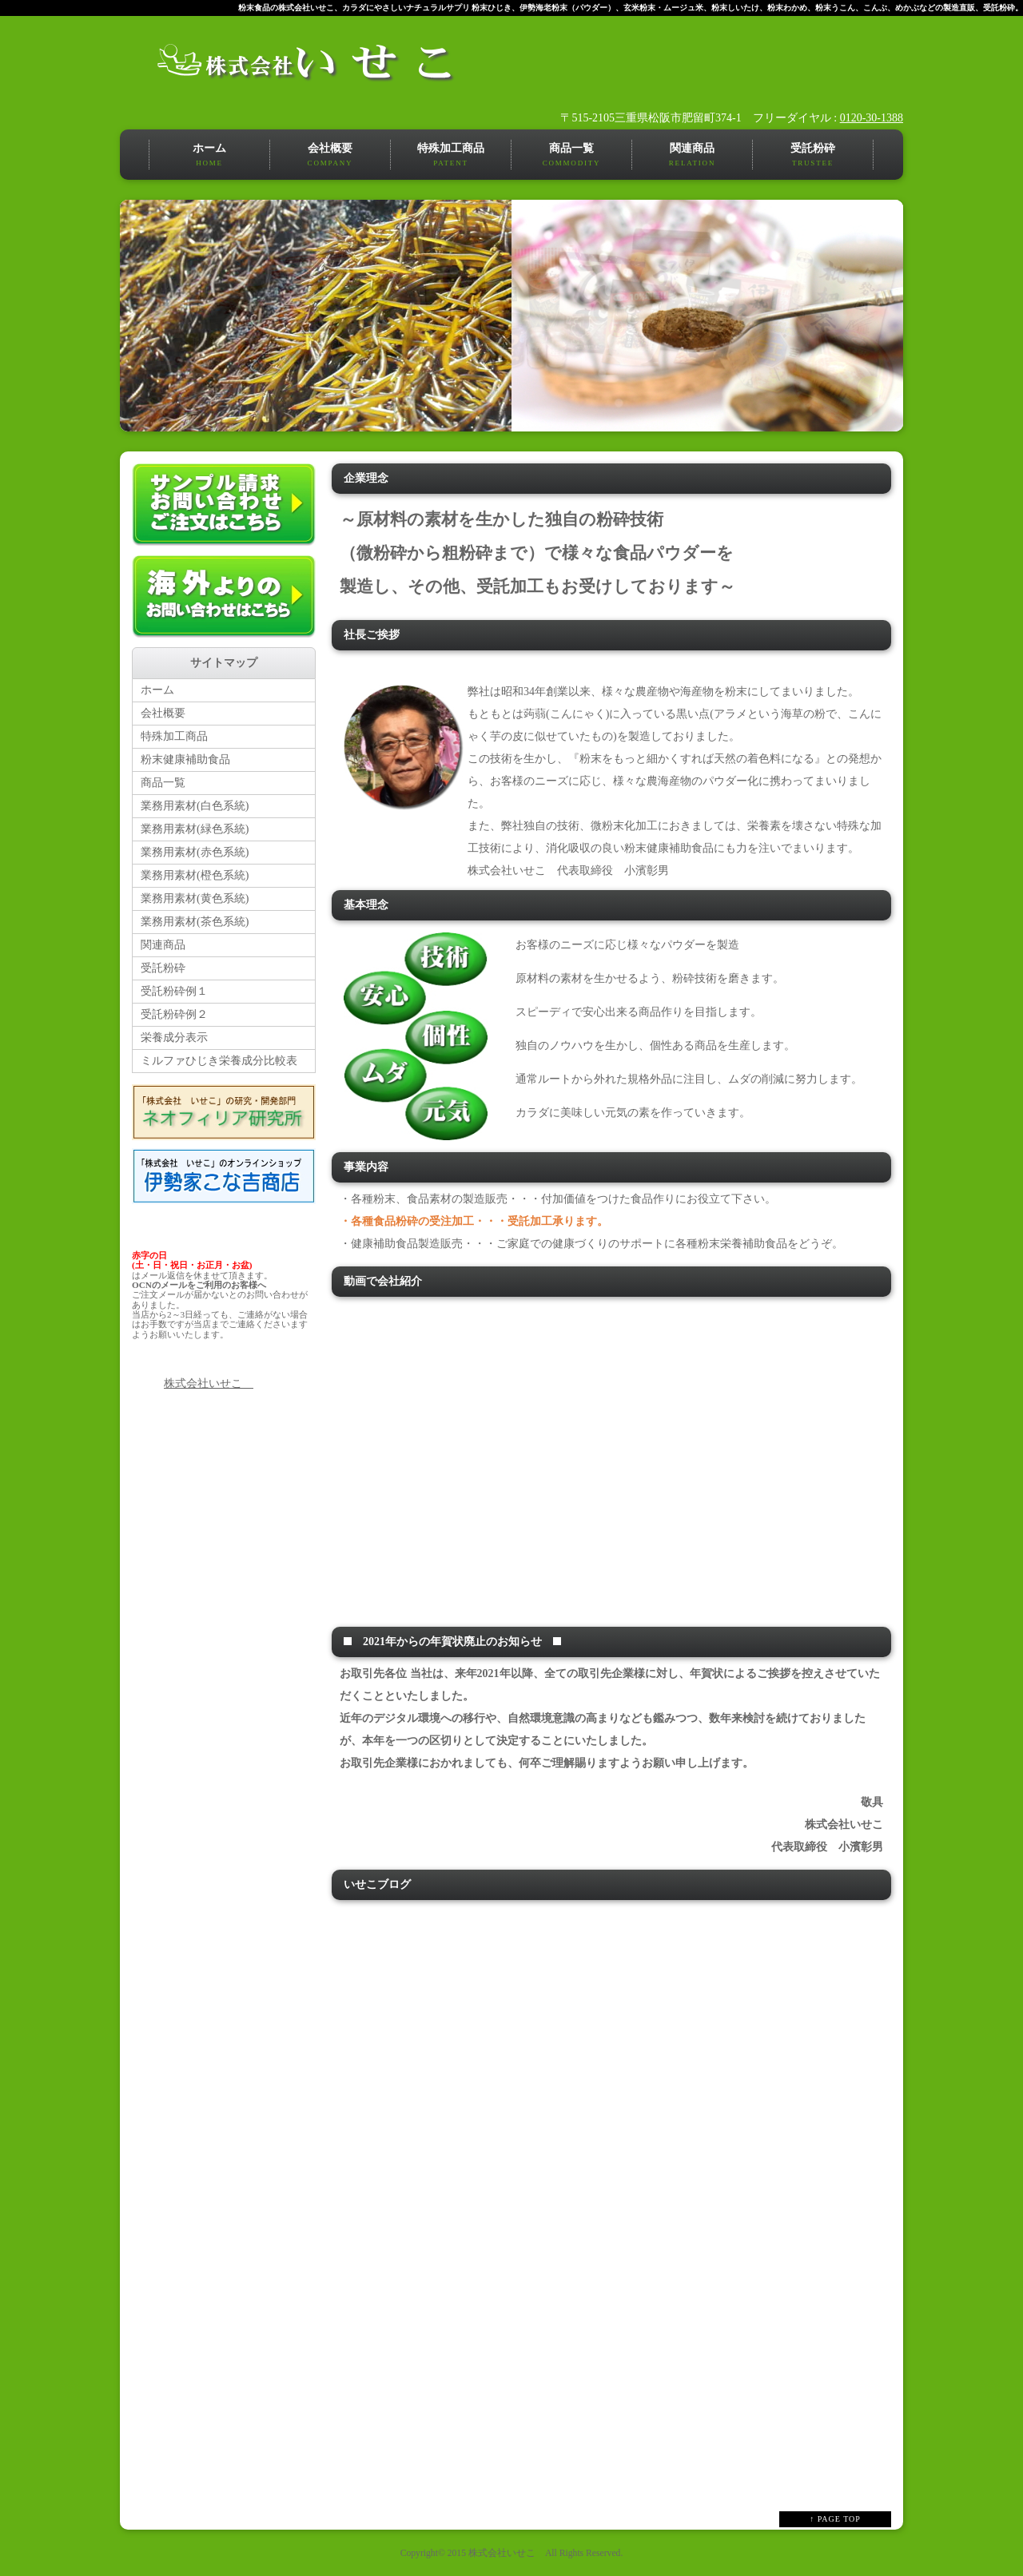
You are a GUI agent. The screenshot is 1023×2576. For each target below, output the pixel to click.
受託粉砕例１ (174, 991)
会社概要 (330, 155)
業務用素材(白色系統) (195, 806)
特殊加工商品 (451, 155)
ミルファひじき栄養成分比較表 (219, 1061)
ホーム (209, 155)
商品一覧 (571, 155)
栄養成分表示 (174, 1038)
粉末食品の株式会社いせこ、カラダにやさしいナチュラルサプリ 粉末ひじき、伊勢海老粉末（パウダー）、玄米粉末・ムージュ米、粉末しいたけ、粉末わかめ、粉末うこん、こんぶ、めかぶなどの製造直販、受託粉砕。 (631, 7)
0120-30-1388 (871, 118)
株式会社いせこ (208, 1383)
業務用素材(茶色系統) (195, 922)
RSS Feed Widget (611, 2475)
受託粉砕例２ (174, 1014)
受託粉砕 (813, 155)
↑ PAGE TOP (835, 2518)
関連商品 (692, 155)
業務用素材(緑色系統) (195, 829)
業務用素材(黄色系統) (195, 898)
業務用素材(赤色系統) (195, 852)
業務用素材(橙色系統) (195, 875)
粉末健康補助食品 (185, 759)
